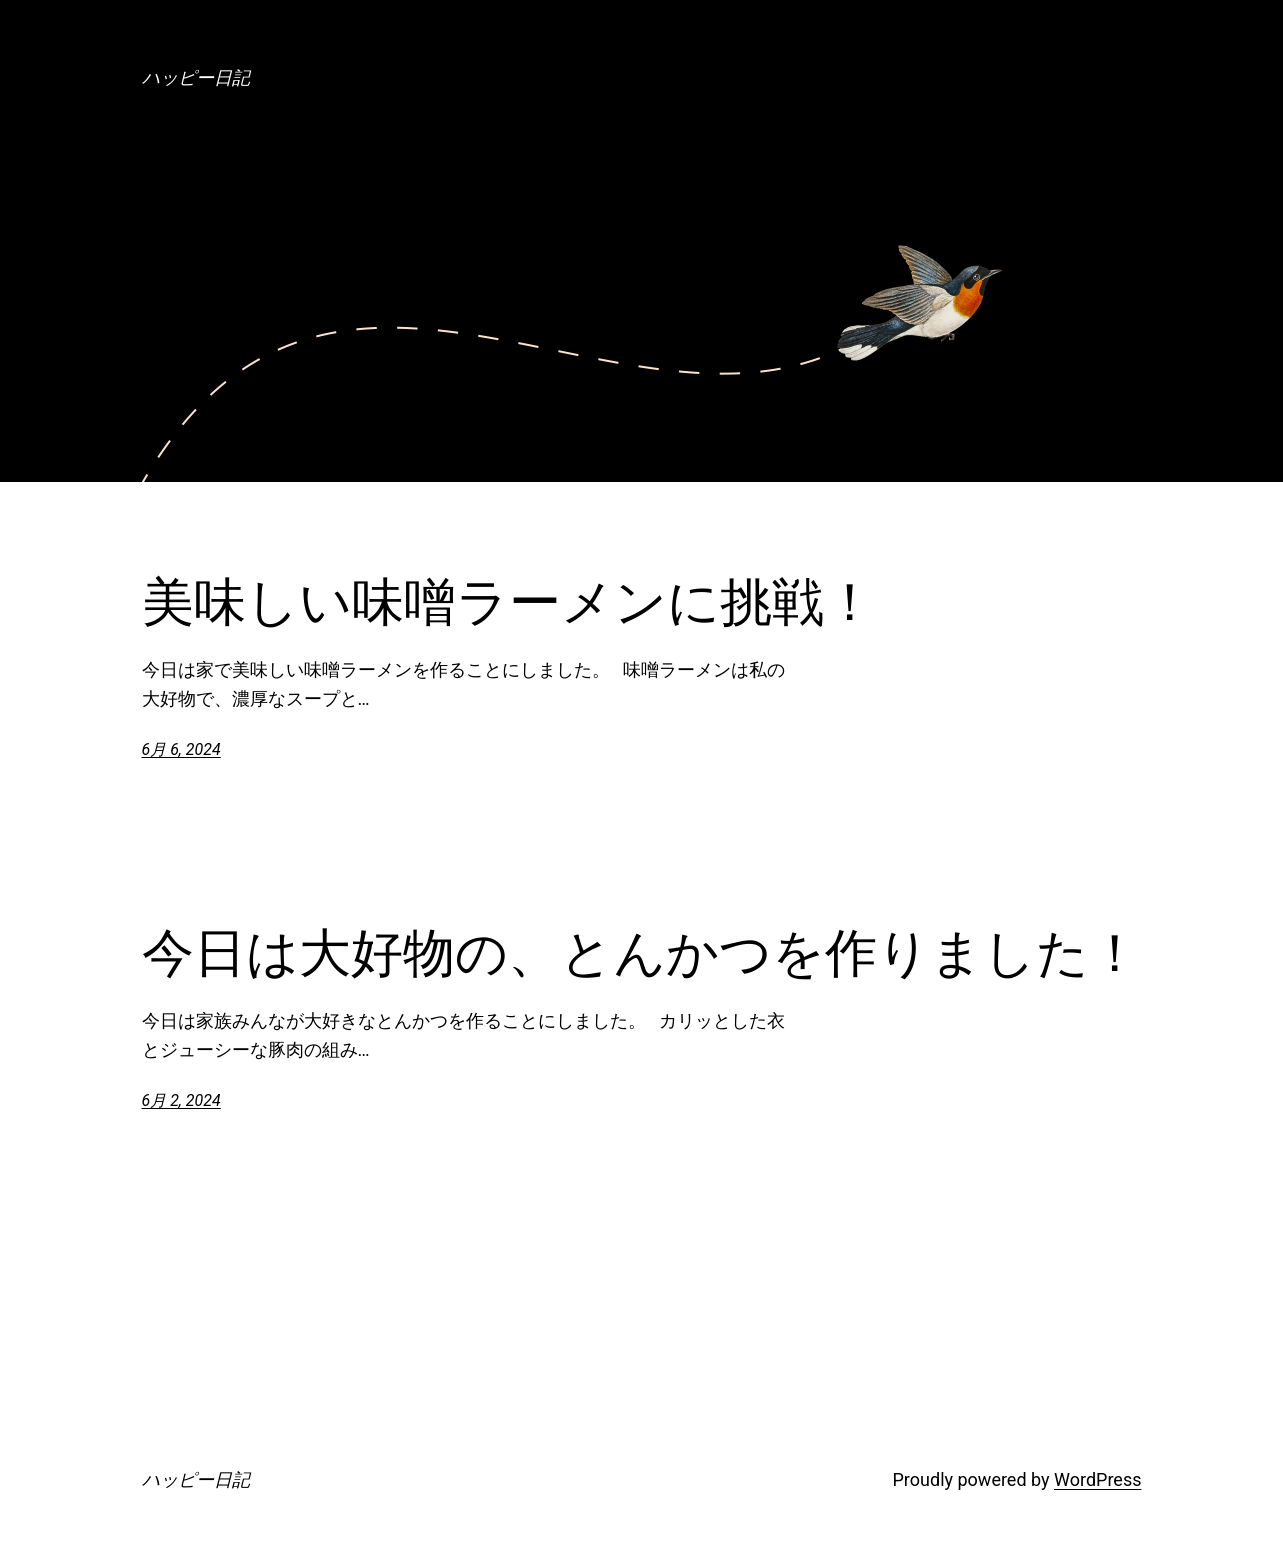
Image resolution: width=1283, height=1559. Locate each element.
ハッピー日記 (196, 77)
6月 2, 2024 (181, 1100)
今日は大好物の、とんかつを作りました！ (641, 953)
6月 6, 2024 (181, 749)
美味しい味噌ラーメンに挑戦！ (509, 602)
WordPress (1097, 1479)
